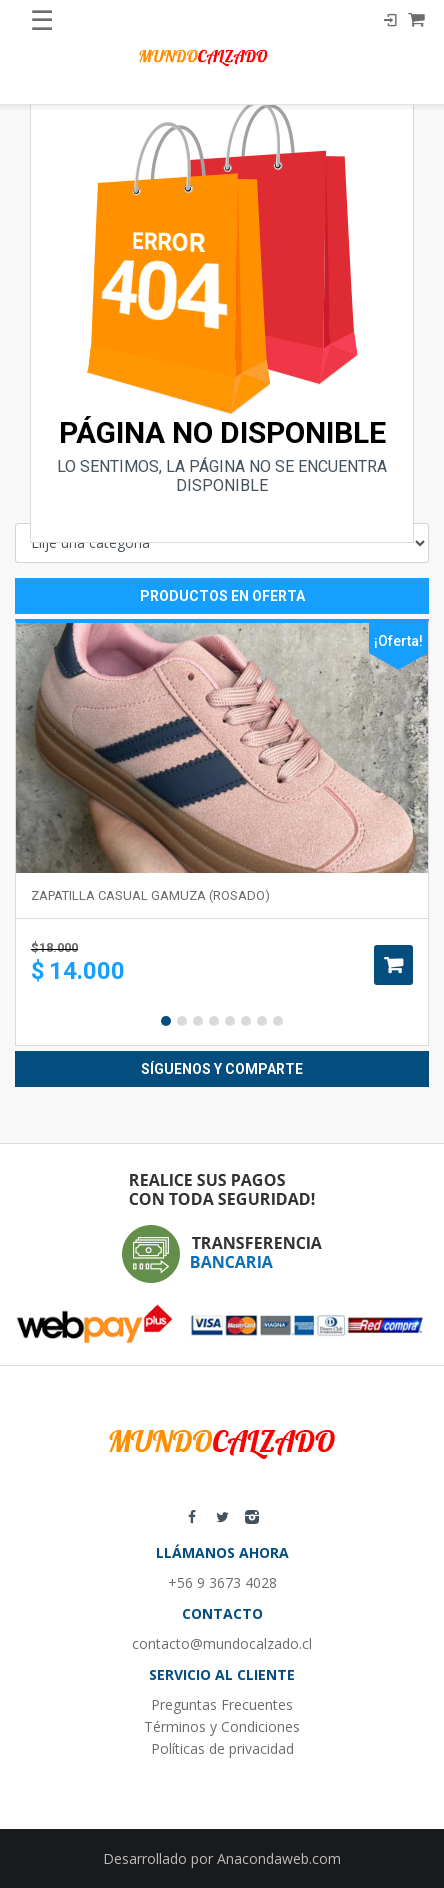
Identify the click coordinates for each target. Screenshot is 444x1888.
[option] (222, 832)
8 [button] (278, 1021)
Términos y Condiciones (222, 1726)
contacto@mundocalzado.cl (222, 1643)
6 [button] (246, 1021)
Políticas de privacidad (222, 1748)
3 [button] (198, 1021)
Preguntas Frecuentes (222, 1704)
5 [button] (230, 1021)
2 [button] (182, 1021)
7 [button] (262, 1021)
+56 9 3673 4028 (222, 1582)
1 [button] (166, 1021)
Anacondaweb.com (279, 1858)
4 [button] (214, 1021)
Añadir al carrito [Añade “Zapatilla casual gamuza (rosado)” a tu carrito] (393, 965)
